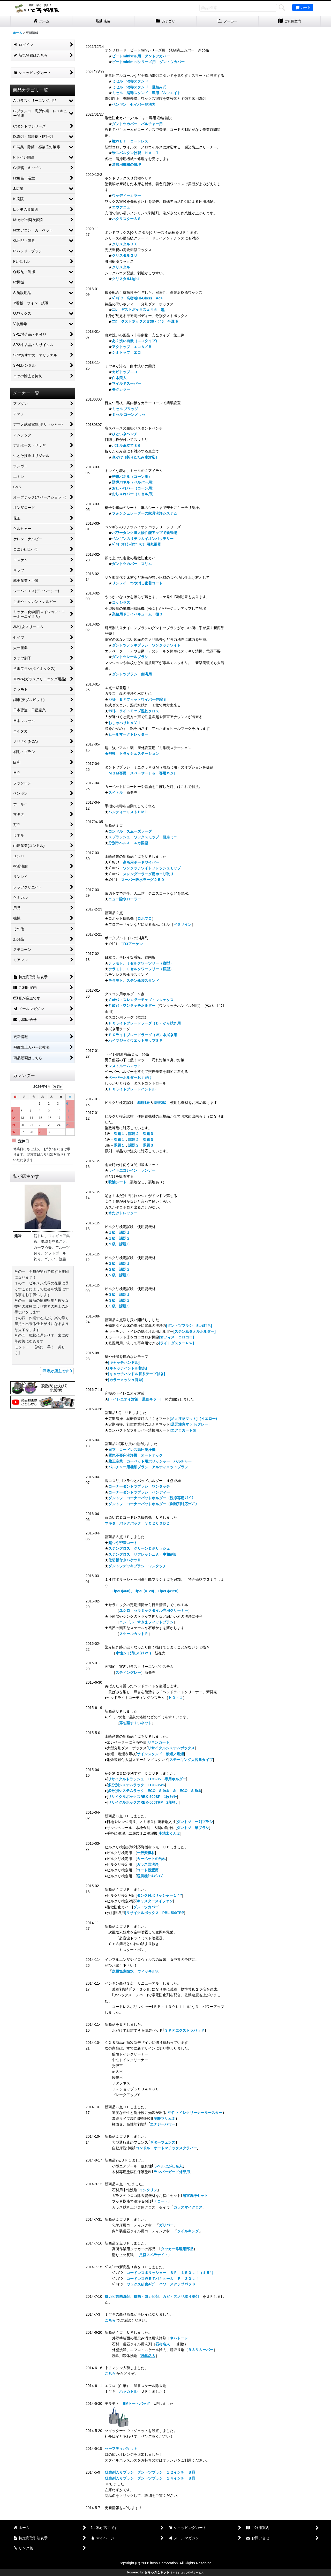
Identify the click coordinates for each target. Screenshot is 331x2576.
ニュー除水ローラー (124, 899)
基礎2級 (160, 1103)
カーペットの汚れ (151, 1859)
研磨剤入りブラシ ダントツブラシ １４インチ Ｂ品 (150, 2478)
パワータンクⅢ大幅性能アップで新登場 (144, 533)
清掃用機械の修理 (128, 164)
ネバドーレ (179, 2338)
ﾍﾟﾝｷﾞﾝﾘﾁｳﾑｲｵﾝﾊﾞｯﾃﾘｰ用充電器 (136, 544)
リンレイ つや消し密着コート (137, 583)
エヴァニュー (123, 207)
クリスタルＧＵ (124, 255)
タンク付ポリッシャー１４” (159, 1895)
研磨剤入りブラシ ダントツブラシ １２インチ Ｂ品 (150, 2472)
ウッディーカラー (126, 195)
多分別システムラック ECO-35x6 (136, 1785)
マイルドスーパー (126, 383)
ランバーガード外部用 (172, 2172)
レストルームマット (124, 1066)
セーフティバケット (121, 2448)
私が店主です (57, 1371)
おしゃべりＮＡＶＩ (124, 723)
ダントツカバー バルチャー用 (137, 124)
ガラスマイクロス (188, 2207)
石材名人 (162, 2344)
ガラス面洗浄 (148, 1864)
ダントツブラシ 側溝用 (132, 674)
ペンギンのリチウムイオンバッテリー (143, 539)
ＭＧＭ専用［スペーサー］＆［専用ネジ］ (142, 773)
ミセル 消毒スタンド (130, 81)
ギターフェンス (162, 2142)
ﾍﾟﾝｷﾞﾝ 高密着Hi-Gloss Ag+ (137, 298)
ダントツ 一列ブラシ (195, 1822)
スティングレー (128, 1672)
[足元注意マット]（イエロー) (193, 1419)
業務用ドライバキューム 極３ (137, 614)
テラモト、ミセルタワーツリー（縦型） (141, 963)
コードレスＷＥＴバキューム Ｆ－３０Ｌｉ (162, 2279)
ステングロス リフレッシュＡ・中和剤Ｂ (142, 1554)
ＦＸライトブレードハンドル (131, 1089)
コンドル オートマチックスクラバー (166, 2148)
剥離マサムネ (164, 2118)
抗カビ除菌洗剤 (117, 2296)
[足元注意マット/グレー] (189, 1424)
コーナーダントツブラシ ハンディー (139, 1492)
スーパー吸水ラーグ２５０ (142, 880)
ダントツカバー (146, 1907)
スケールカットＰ (133, 1634)
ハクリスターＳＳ (126, 219)
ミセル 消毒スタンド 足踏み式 (139, 87)
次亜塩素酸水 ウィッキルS (135, 1971)
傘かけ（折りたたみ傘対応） (135, 457)
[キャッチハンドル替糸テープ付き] (136, 1374)
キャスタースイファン (155, 1901)
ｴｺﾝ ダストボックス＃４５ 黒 (138, 310)
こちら (110, 2320)
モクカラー (121, 389)
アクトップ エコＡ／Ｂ (132, 347)
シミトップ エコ (126, 352)
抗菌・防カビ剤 (146, 2296)
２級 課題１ (119, 1263)
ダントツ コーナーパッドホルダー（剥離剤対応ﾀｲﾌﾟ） (153, 1504)
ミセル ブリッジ (125, 409)
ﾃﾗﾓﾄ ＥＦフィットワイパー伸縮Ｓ (137, 699)
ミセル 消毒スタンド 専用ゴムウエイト (146, 93)
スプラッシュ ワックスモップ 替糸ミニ (142, 837)
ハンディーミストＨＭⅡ (128, 812)
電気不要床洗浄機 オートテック (135, 1455)
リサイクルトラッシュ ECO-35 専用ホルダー (147, 1779)
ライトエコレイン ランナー (131, 1170)
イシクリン (148, 2190)
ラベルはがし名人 (168, 2166)
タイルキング (188, 2231)
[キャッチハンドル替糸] (127, 1368)
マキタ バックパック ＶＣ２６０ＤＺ (137, 1523)
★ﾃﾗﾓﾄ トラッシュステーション (132, 754)
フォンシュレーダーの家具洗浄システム (144, 513)
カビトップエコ (124, 372)
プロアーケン (132, 944)
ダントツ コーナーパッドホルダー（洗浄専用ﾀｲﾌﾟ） (151, 1498)
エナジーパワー (162, 2124)
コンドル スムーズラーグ (130, 831)
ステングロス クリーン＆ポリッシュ (139, 1548)
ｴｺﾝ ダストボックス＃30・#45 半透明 (145, 321)
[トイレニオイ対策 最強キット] (134, 1399)
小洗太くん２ (169, 1833)
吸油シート (117, 1182)
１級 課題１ (119, 1232)
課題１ (119, 1134)
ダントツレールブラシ (130, 657)
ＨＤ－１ (175, 1698)
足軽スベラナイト (153, 2255)
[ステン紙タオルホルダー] (195, 1331)
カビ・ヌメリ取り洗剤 (181, 2296)
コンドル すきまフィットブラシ (146, 1622)
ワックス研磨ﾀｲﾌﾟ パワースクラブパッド (160, 2284)
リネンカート (158, 1742)
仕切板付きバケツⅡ (124, 1560)
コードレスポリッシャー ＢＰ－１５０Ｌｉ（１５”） (170, 2273)
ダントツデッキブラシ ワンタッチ (137, 1566)
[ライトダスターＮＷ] (176, 1343)
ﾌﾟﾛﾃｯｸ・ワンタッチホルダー (131, 1006)
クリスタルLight (125, 279)
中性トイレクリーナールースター (195, 2113)
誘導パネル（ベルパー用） (133, 482)
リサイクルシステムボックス (171, 1748)
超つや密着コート (122, 1543)
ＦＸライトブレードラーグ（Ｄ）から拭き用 (144, 1023)
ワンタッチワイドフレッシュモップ (152, 868)
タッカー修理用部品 (177, 2249)
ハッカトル (128, 2391)
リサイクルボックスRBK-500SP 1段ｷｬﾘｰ (142, 1797)
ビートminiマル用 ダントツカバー (141, 56)
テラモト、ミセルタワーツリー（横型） (141, 969)
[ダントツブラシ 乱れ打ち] (189, 1325)
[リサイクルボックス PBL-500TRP (154, 1913)
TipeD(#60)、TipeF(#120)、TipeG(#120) (145, 1591)
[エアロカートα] (183, 1430)
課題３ (148, 1134)
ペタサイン (183, 924)
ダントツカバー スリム (132, 564)
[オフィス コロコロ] (176, 1337)
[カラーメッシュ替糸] (125, 1380)
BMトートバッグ (136, 2403)
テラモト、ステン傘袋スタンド (133, 980)
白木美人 (119, 378)
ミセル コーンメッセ (129, 414)
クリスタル (121, 267)
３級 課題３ (119, 1306)
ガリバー (166, 2225)
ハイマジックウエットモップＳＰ (135, 1040)
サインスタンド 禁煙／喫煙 (160, 1754)
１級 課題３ (119, 1244)
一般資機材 (146, 1853)
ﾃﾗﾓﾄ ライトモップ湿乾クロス (133, 711)
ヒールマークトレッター (128, 734)
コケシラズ (121, 602)
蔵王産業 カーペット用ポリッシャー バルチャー (150, 1461)
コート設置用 (148, 1870)
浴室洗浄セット (195, 2196)
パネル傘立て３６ (126, 445)
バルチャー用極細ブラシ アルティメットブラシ (148, 1467)
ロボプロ (144, 918)
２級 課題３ (119, 1275)
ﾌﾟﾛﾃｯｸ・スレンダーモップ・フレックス (141, 1000)
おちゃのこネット (157, 2572)
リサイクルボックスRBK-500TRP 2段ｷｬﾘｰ (143, 1802)
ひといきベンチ (124, 434)
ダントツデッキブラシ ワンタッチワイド (146, 645)
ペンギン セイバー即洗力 (133, 104)
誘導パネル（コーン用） (132, 476)
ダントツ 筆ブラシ (193, 1828)
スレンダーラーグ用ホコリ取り (148, 874)
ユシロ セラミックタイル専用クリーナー (153, 1610)
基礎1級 (143, 1103)
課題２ (133, 1134)
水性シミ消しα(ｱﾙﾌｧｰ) (133, 1653)
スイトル (115, 792)
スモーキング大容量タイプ (191, 1760)
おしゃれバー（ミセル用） (133, 494)
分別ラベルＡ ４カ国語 (128, 843)
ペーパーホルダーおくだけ (130, 1077)
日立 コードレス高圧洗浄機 (131, 1450)
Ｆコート (161, 2201)
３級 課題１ (119, 1294)
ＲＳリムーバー (200, 2350)
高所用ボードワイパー (141, 862)
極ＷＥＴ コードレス (130, 141)
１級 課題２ (119, 1238)
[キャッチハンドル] (124, 1362)
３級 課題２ (119, 1300)
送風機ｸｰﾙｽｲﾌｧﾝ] (150, 1876)
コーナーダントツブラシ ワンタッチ (139, 1486)
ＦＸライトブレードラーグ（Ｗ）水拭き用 (142, 1035)
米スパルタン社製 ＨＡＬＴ (135, 153)
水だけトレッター (122, 1213)
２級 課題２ (119, 1269)
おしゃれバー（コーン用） (133, 488)
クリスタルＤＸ (124, 244)
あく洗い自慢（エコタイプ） (135, 341)
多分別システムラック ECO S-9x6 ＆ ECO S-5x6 (154, 1791)
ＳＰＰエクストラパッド (184, 2030)
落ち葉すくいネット (135, 1723)
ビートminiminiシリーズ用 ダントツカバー (148, 62)
